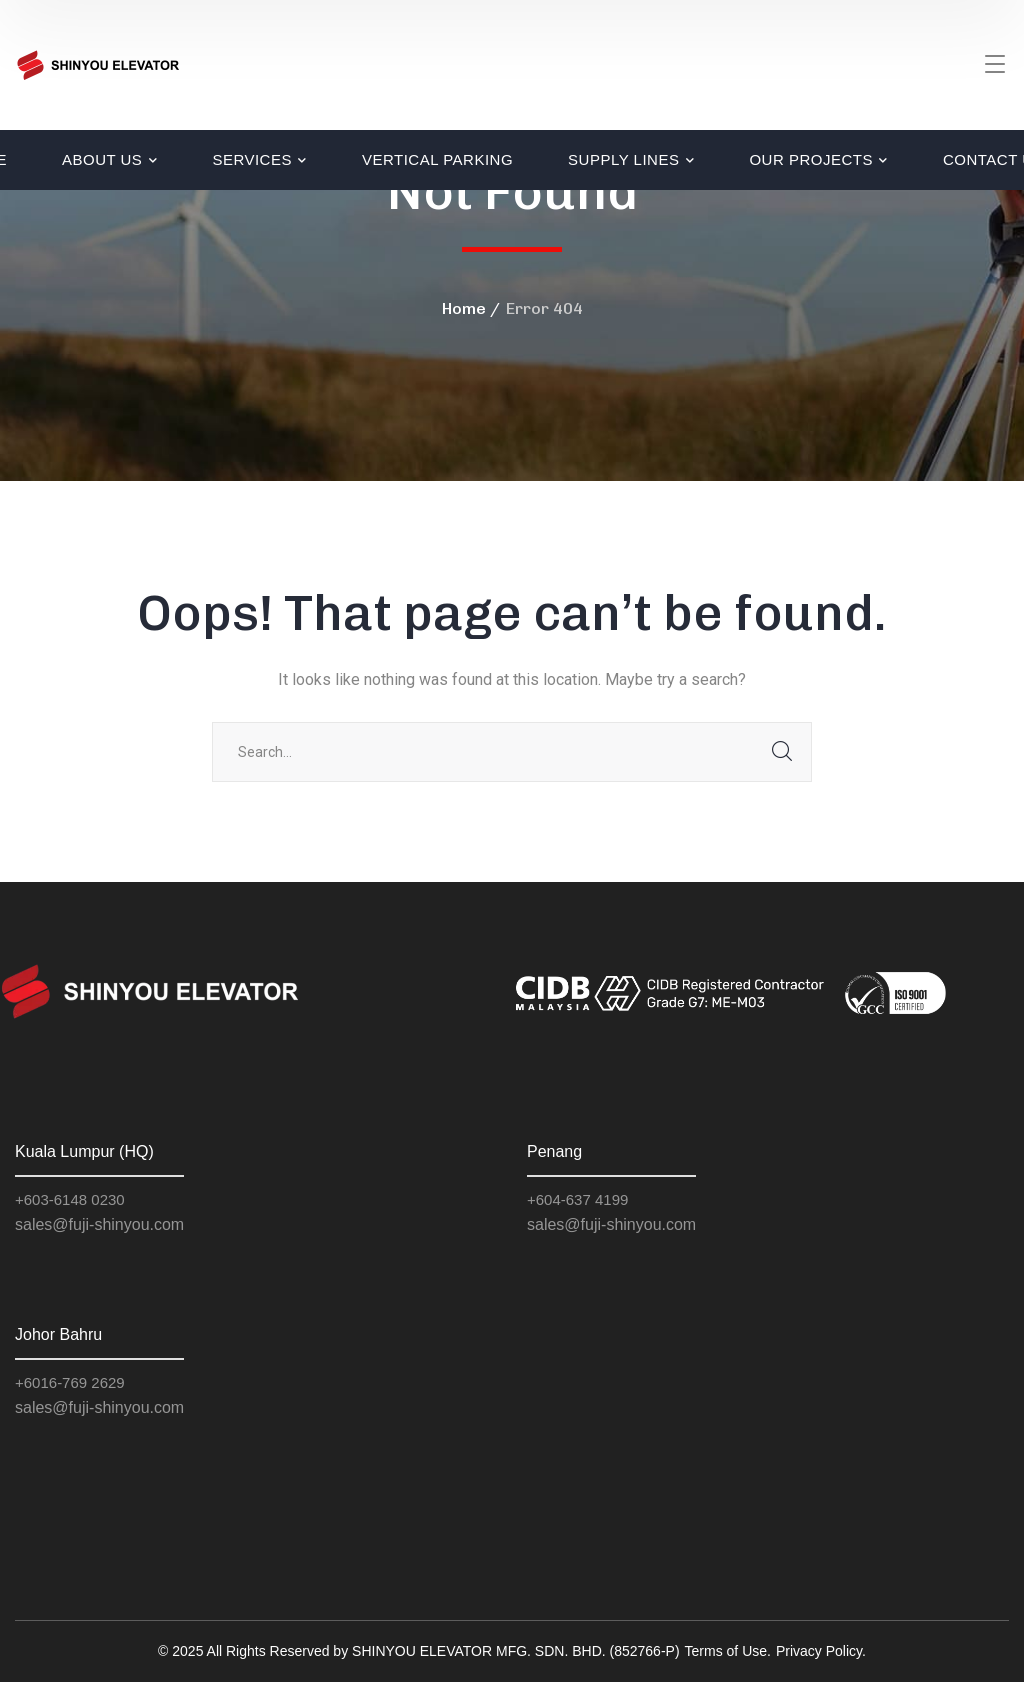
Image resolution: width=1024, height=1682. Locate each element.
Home (464, 308)
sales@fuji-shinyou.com (99, 1224)
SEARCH (782, 752)
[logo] (98, 63)
